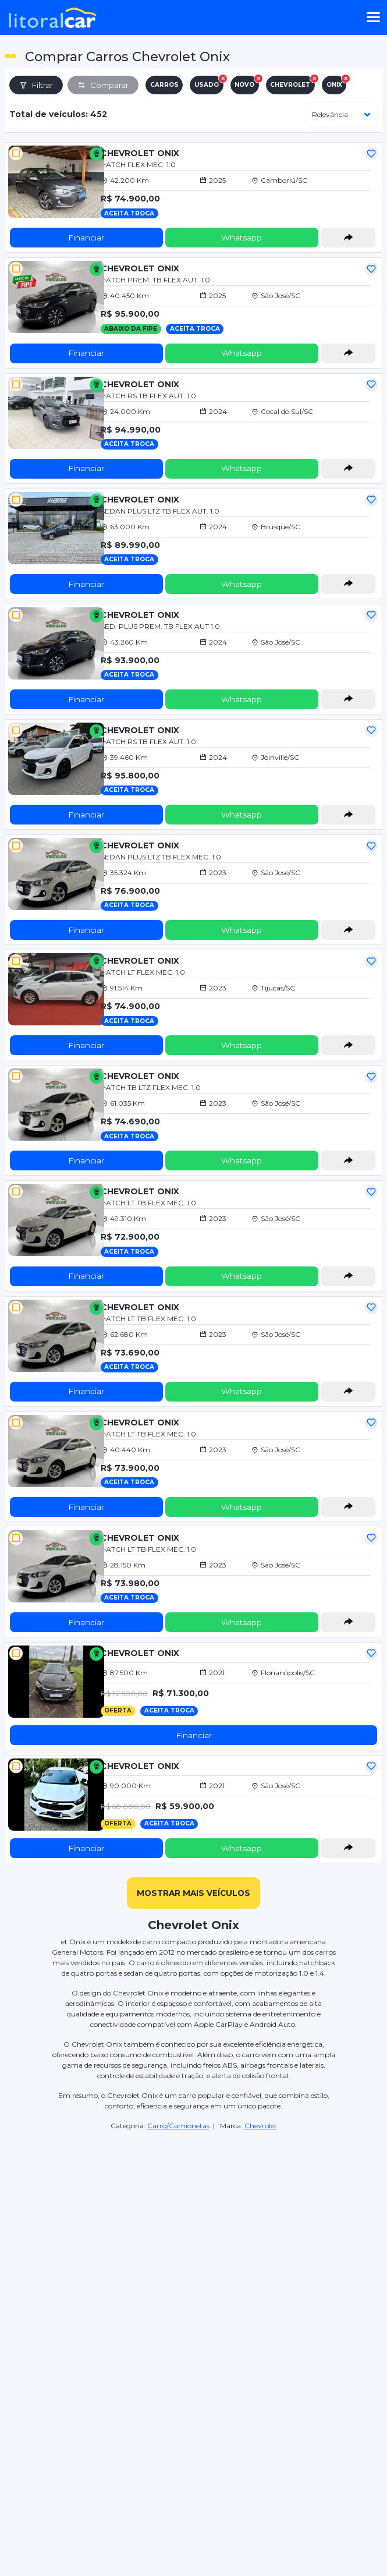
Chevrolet (260, 2125)
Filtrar (36, 85)
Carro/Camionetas (178, 2125)
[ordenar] (342, 114)
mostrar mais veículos (193, 1893)
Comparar (103, 85)
